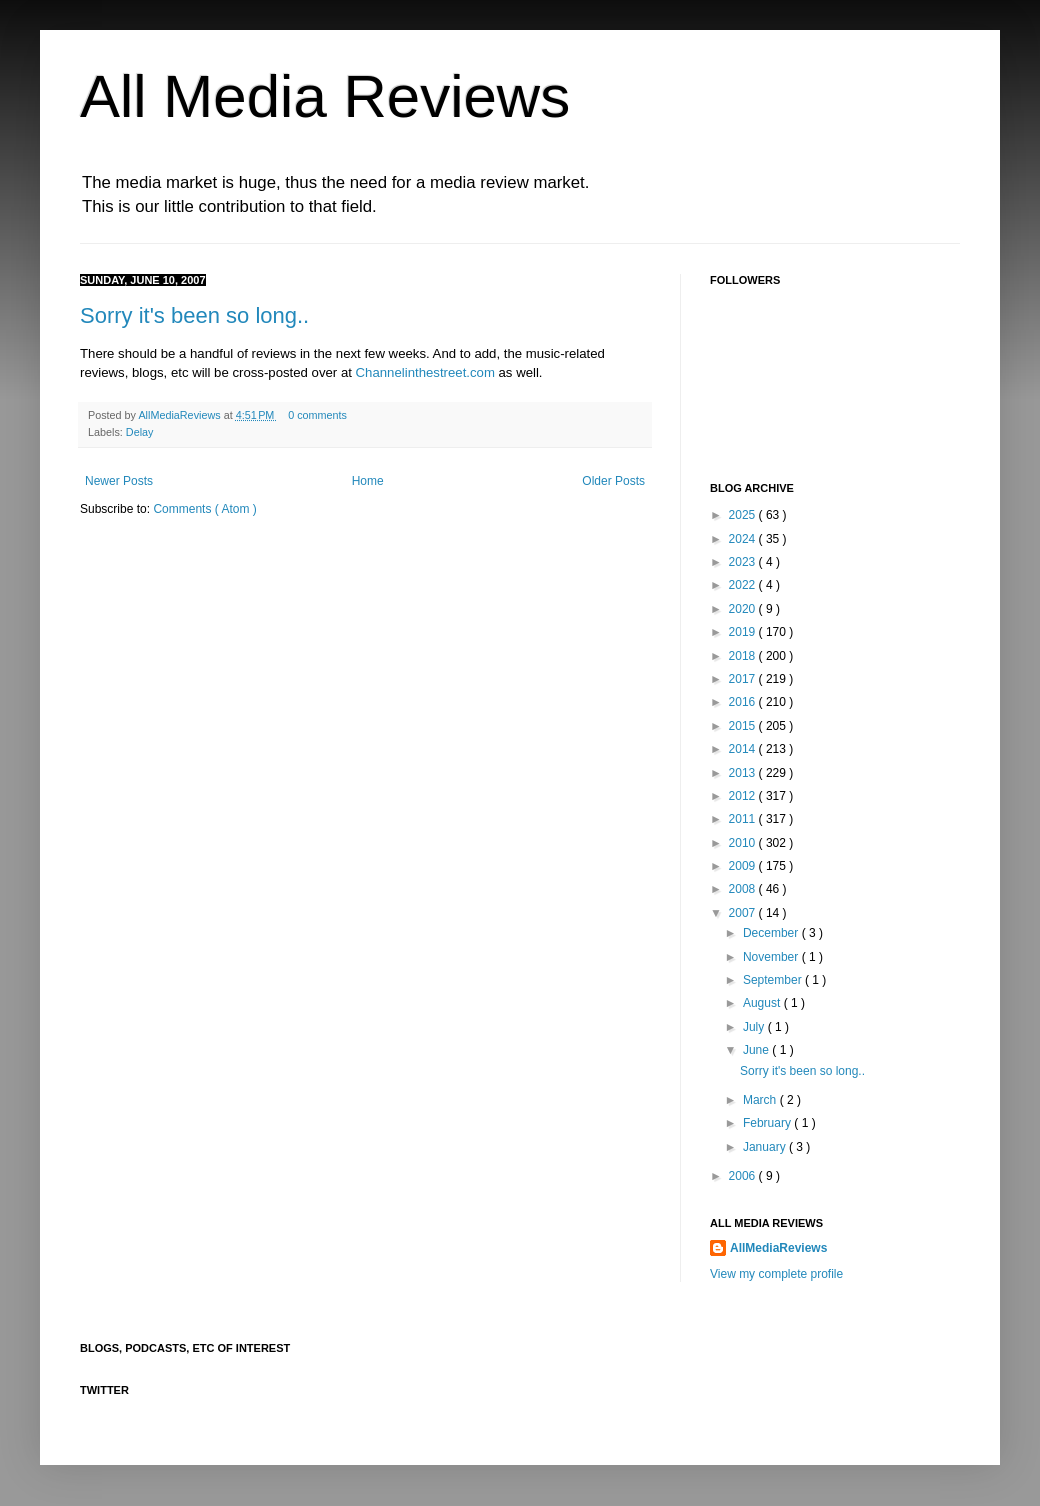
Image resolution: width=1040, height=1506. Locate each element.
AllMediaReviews (180, 415)
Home (368, 481)
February (768, 1123)
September (774, 980)
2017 (744, 679)
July (755, 1027)
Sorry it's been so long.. (194, 315)
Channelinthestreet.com (425, 372)
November (772, 957)
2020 (744, 609)
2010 (744, 843)
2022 (744, 585)
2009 (744, 866)
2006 (744, 1176)
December (772, 933)
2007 (744, 913)
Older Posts (613, 481)
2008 (744, 889)
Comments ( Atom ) (204, 509)
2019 (744, 632)
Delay (140, 432)
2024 (744, 539)
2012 (744, 796)
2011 (744, 819)
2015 (744, 726)
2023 (744, 562)
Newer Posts (119, 481)
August (763, 1003)
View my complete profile (776, 1274)
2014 (744, 749)
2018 (744, 656)
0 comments (317, 415)
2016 (744, 702)
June (757, 1050)
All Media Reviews (325, 96)
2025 (744, 515)
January (766, 1147)
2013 (744, 773)
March (761, 1100)
